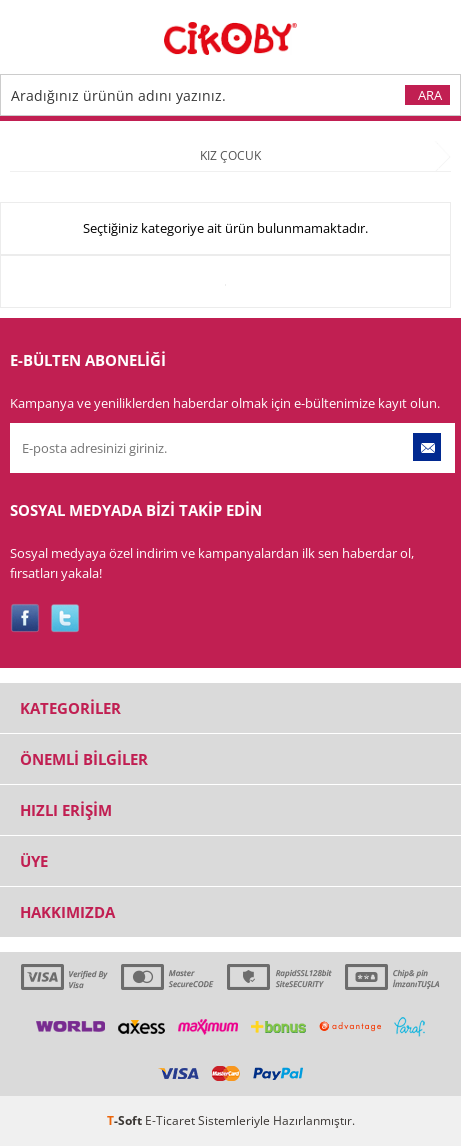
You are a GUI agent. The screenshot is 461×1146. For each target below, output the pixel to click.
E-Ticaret (170, 1120)
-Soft (126, 1120)
